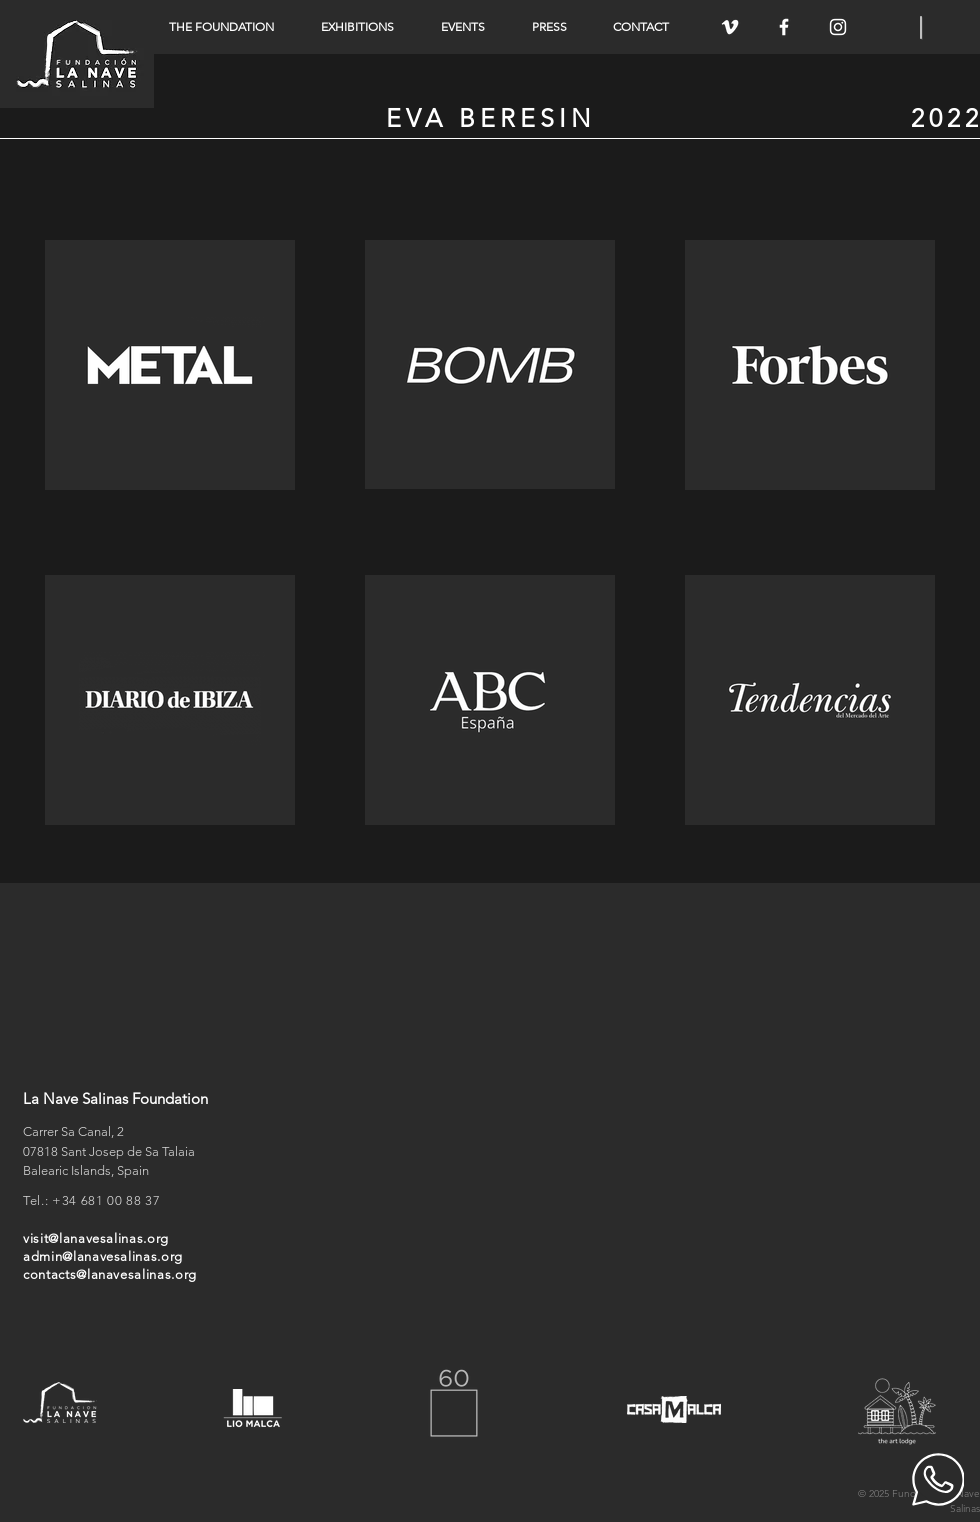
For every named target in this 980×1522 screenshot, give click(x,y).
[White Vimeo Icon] (730, 27)
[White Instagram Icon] (838, 27)
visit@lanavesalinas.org (96, 1238)
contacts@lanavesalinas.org (110, 1274)
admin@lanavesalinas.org (103, 1256)
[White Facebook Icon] (784, 27)
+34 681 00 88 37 (106, 1200)
